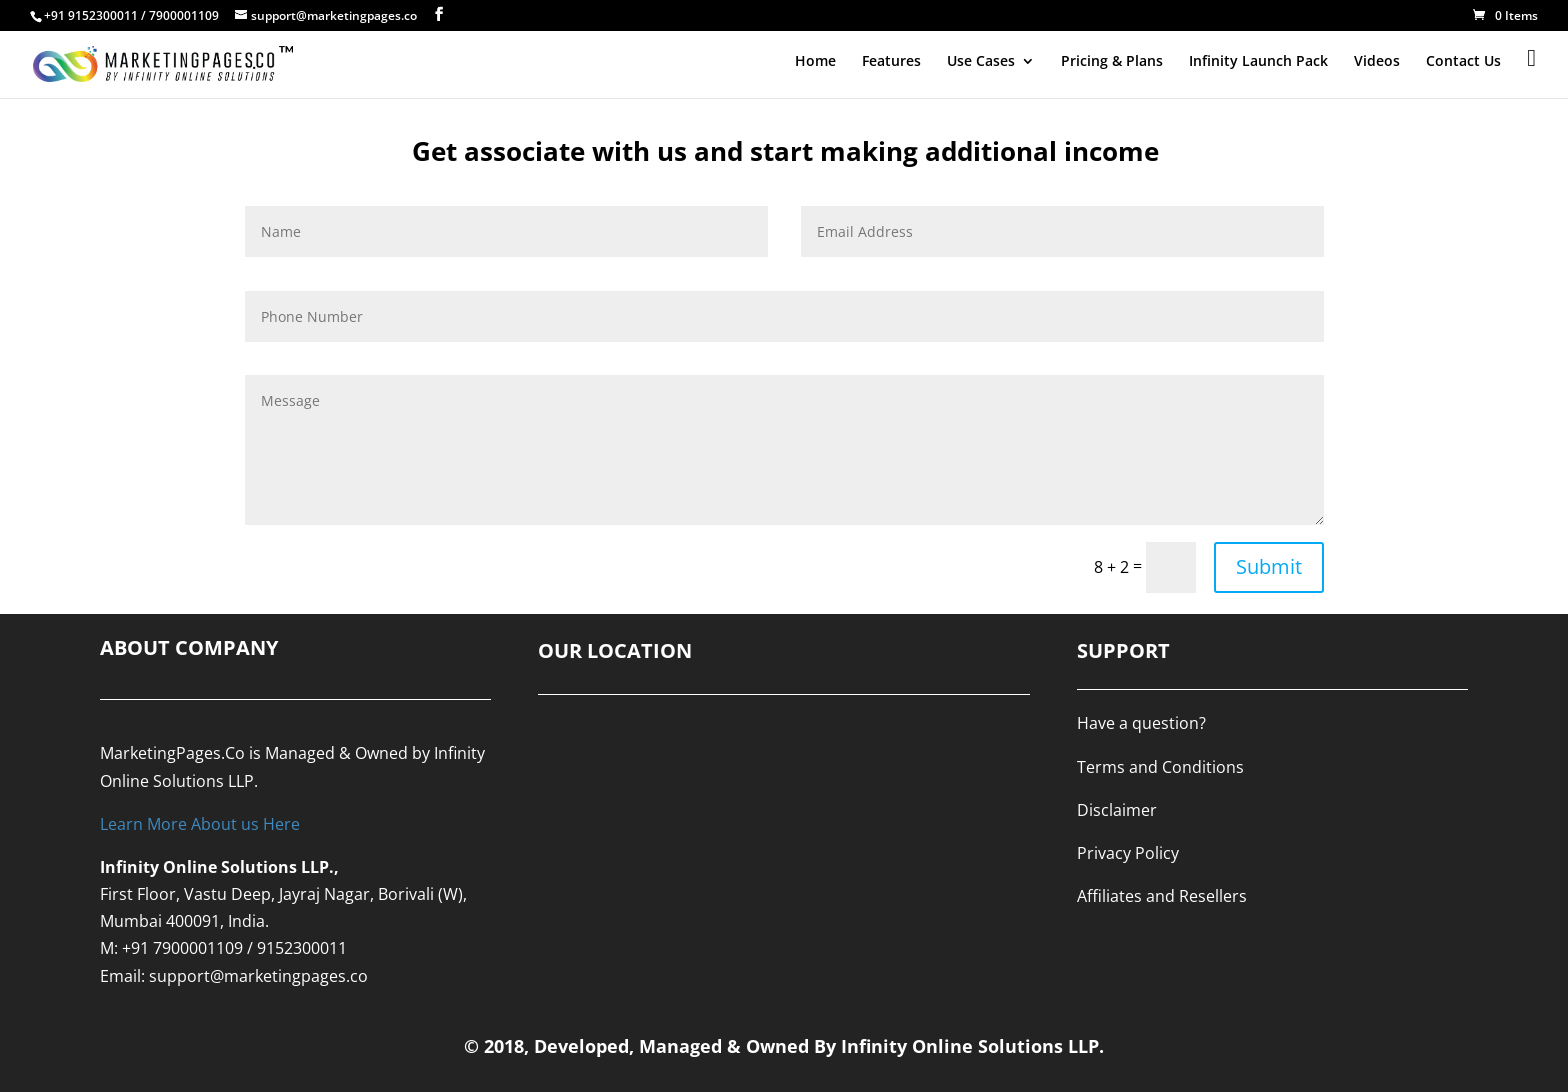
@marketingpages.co (289, 976)
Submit (1269, 566)
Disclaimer (1117, 810)
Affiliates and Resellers (1162, 896)
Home (815, 62)
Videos (1377, 62)
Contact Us (1463, 62)
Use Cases (981, 62)
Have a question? (1141, 723)
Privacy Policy (1128, 853)
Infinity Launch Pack (1258, 62)
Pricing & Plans (1112, 62)
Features (891, 62)
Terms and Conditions (1160, 767)
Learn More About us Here (200, 824)
